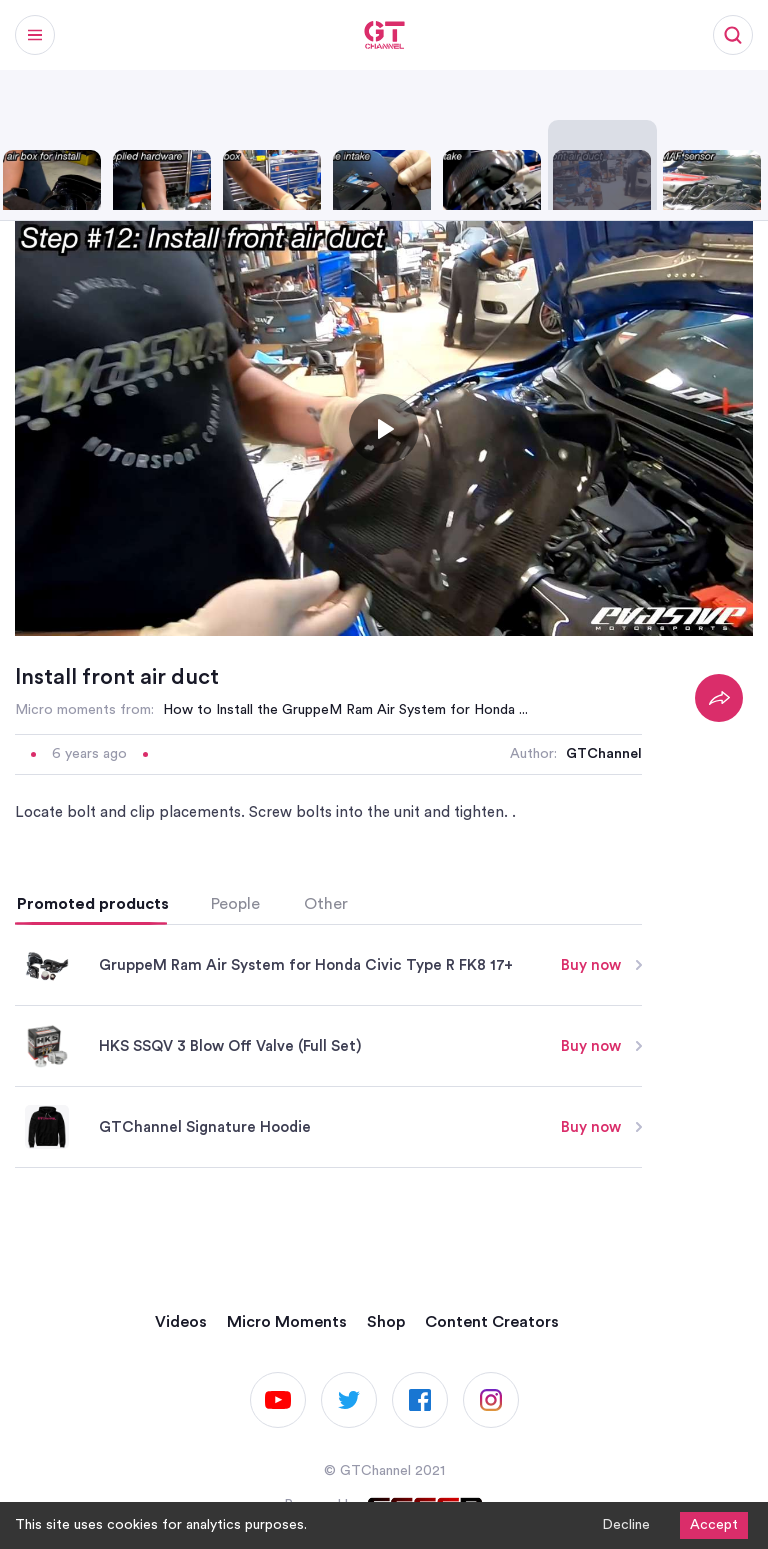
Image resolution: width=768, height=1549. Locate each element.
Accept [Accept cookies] (714, 1525)
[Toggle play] (384, 429)
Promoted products (93, 904)
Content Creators (492, 1322)
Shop (386, 1322)
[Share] (719, 698)
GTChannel (604, 754)
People (235, 904)
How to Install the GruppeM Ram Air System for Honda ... (345, 710)
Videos (181, 1322)
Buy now (601, 965)
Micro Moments (287, 1322)
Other (326, 904)
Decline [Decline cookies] (626, 1525)
